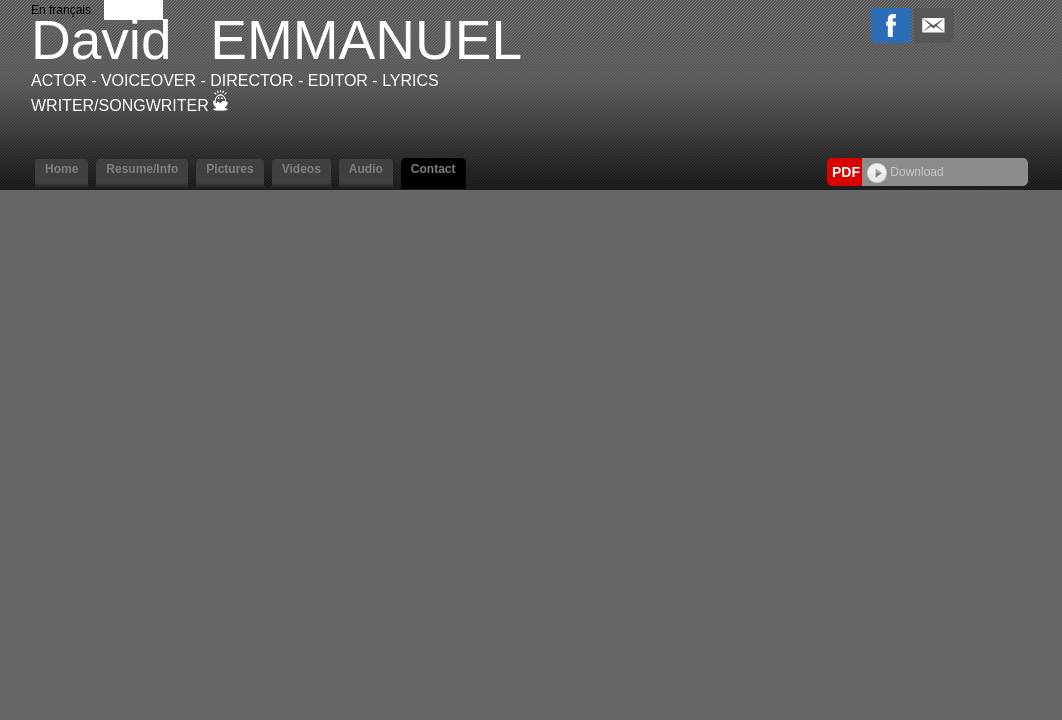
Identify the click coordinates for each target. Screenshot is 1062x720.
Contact (433, 169)
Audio (366, 169)
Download (905, 172)
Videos (301, 169)
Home (61, 169)
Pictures (229, 169)
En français (61, 10)
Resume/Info (142, 169)
